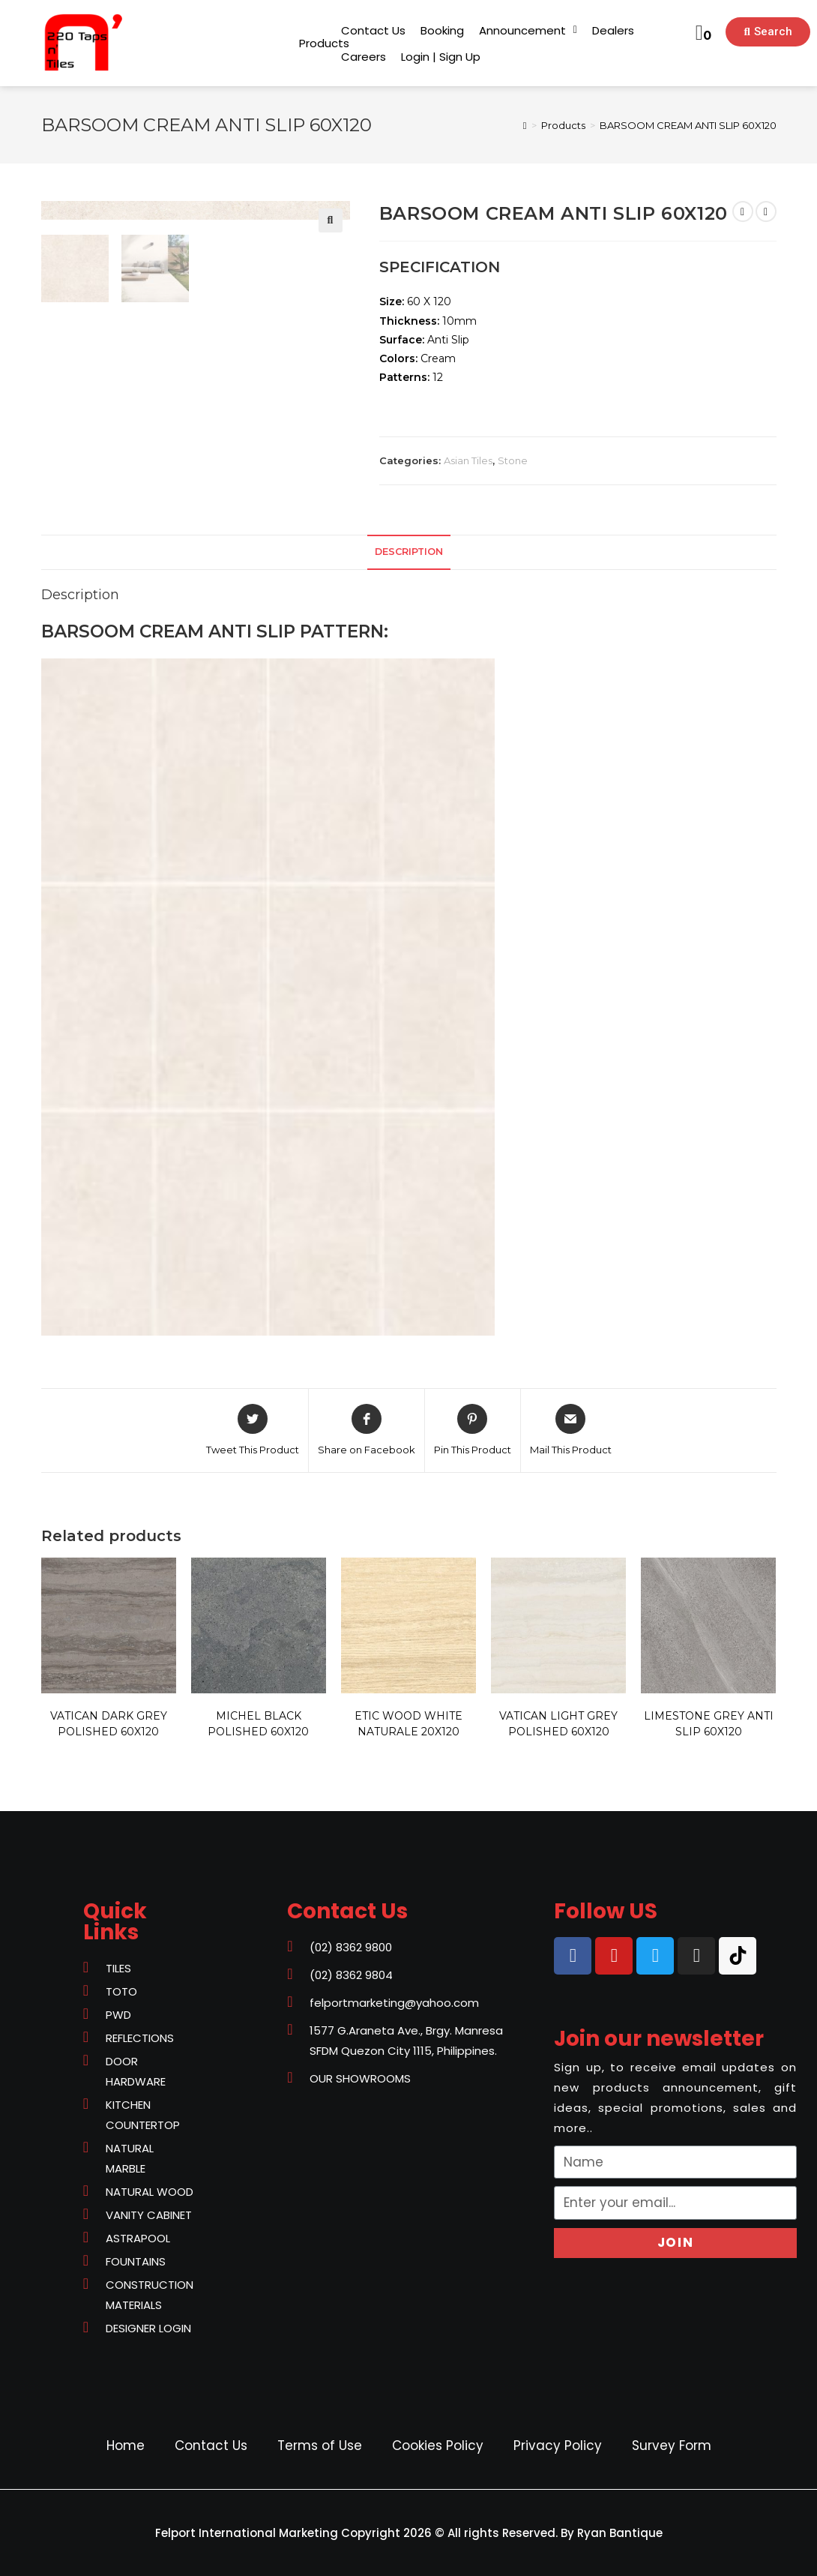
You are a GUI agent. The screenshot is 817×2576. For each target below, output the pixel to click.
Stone (513, 460)
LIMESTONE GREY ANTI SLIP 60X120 (709, 1723)
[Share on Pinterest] (472, 1431)
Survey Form (671, 2446)
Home (125, 2446)
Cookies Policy (437, 2446)
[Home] (525, 125)
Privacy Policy (557, 2446)
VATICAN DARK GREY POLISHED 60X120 (108, 1723)
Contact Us (211, 2446)
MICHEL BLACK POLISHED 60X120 (258, 1723)
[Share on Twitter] (252, 1431)
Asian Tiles (468, 460)
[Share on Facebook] (366, 1431)
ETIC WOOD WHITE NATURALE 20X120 (408, 1723)
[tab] (408, 552)
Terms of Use (319, 2446)
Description (409, 551)
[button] (324, 43)
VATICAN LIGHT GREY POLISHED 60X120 (558, 1723)
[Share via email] (571, 1431)
